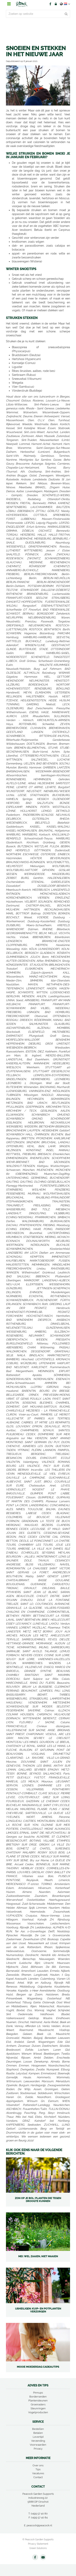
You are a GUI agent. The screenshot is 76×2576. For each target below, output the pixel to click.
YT (43, 2557)
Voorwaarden (38, 2444)
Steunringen (38, 2408)
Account (56, 4)
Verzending (38, 2440)
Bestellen (38, 2428)
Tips (38, 2469)
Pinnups (38, 2392)
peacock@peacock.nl (39, 2525)
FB (50, 4)
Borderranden (38, 2396)
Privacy (38, 2448)
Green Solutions (38, 2548)
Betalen (38, 2432)
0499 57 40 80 (39, 2513)
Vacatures (38, 2473)
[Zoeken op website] (38, 14)
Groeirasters (38, 2404)
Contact (38, 2477)
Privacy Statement (38, 2543)
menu (9, 4)
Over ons (38, 2465)
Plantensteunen (38, 2400)
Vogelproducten (38, 2412)
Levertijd (38, 2436)
